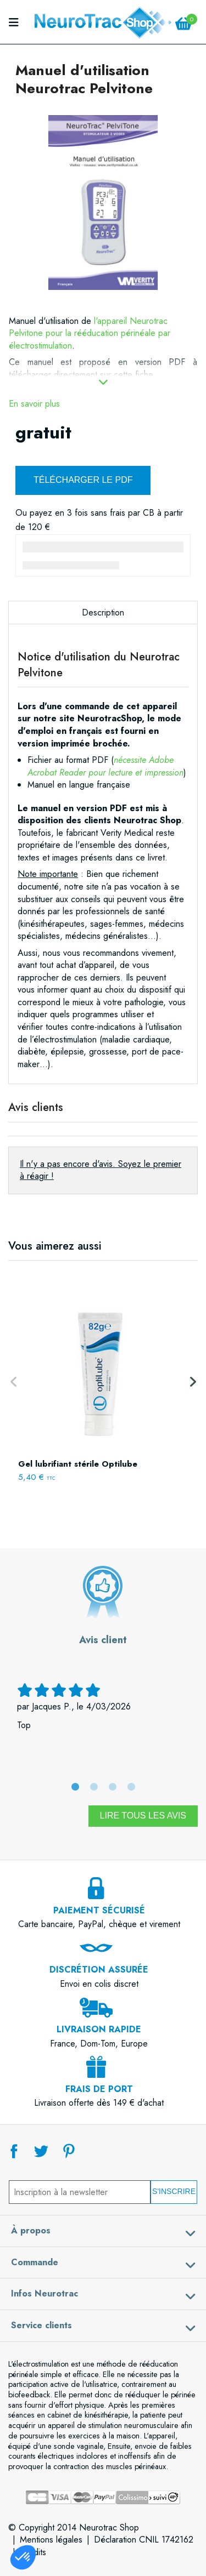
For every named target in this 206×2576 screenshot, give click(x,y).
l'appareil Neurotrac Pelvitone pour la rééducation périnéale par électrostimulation (89, 333)
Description (103, 612)
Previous (14, 1382)
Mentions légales (51, 2539)
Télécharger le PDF (83, 480)
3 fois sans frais (96, 512)
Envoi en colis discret (98, 1970)
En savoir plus (34, 403)
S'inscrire (174, 2191)
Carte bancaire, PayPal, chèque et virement (99, 1910)
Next (192, 1382)
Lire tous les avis (143, 1815)
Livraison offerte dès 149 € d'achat (99, 2089)
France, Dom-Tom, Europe (99, 2030)
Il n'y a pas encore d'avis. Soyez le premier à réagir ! (100, 1170)
